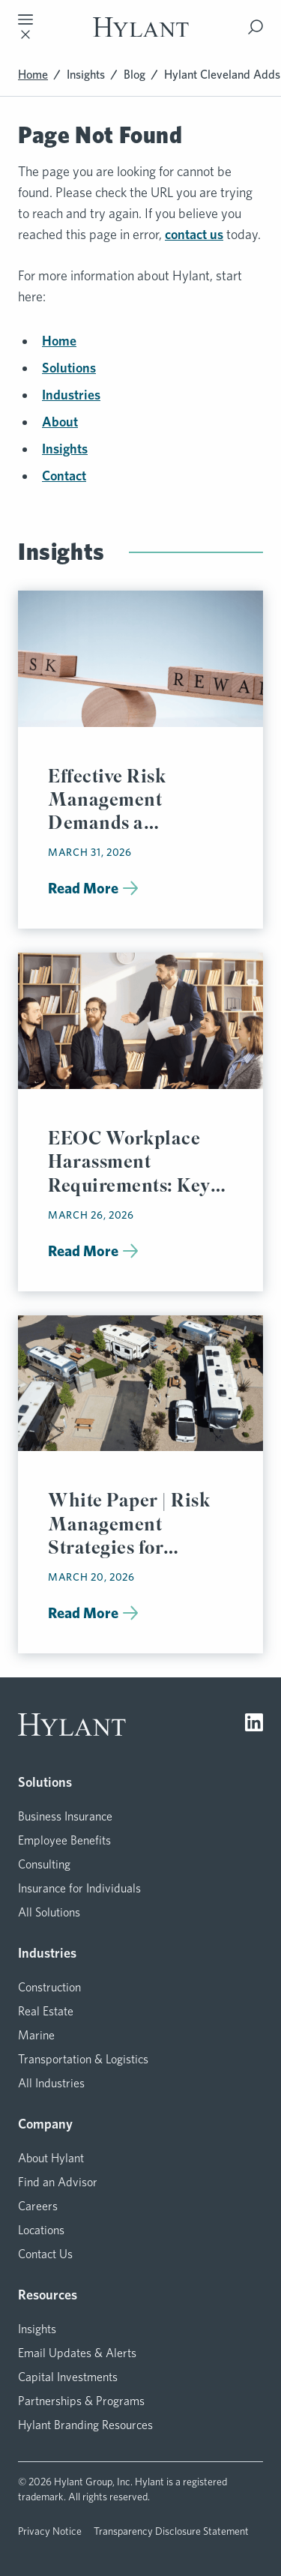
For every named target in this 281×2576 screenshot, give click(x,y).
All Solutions (49, 1912)
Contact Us (45, 2254)
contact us (194, 234)
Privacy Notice (50, 2531)
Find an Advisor (57, 2182)
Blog (134, 74)
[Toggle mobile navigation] (25, 27)
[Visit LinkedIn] (254, 1724)
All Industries (51, 2083)
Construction (49, 1987)
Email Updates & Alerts (77, 2353)
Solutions (69, 367)
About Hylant (51, 2158)
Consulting (44, 1864)
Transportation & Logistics (83, 2059)
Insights (86, 74)
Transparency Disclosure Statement (171, 2531)
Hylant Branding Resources (85, 2425)
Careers (38, 2206)
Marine (36, 2035)
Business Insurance (65, 1816)
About (60, 421)
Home (33, 74)
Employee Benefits (64, 1840)
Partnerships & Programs (81, 2401)
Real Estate (45, 2011)
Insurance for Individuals (79, 1888)
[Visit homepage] (141, 27)
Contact (64, 475)
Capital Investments (68, 2377)
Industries (71, 394)
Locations (41, 2230)
